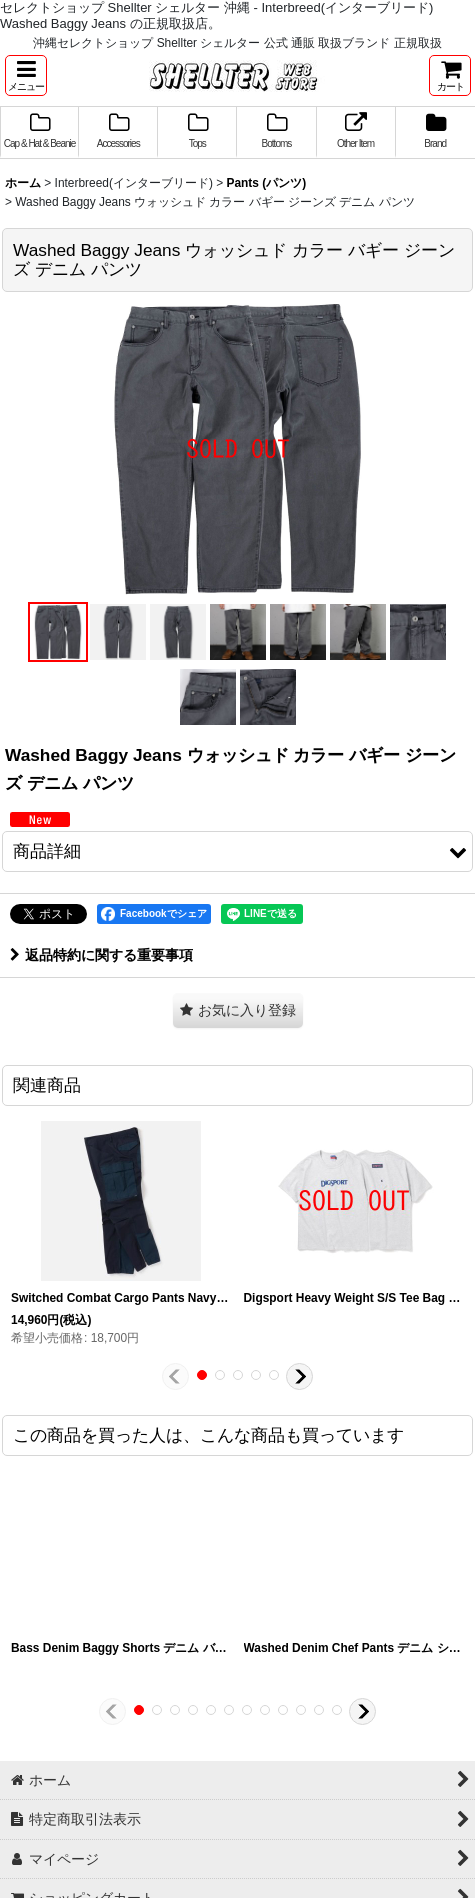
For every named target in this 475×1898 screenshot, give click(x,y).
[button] (26, 75)
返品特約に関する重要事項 (101, 955)
